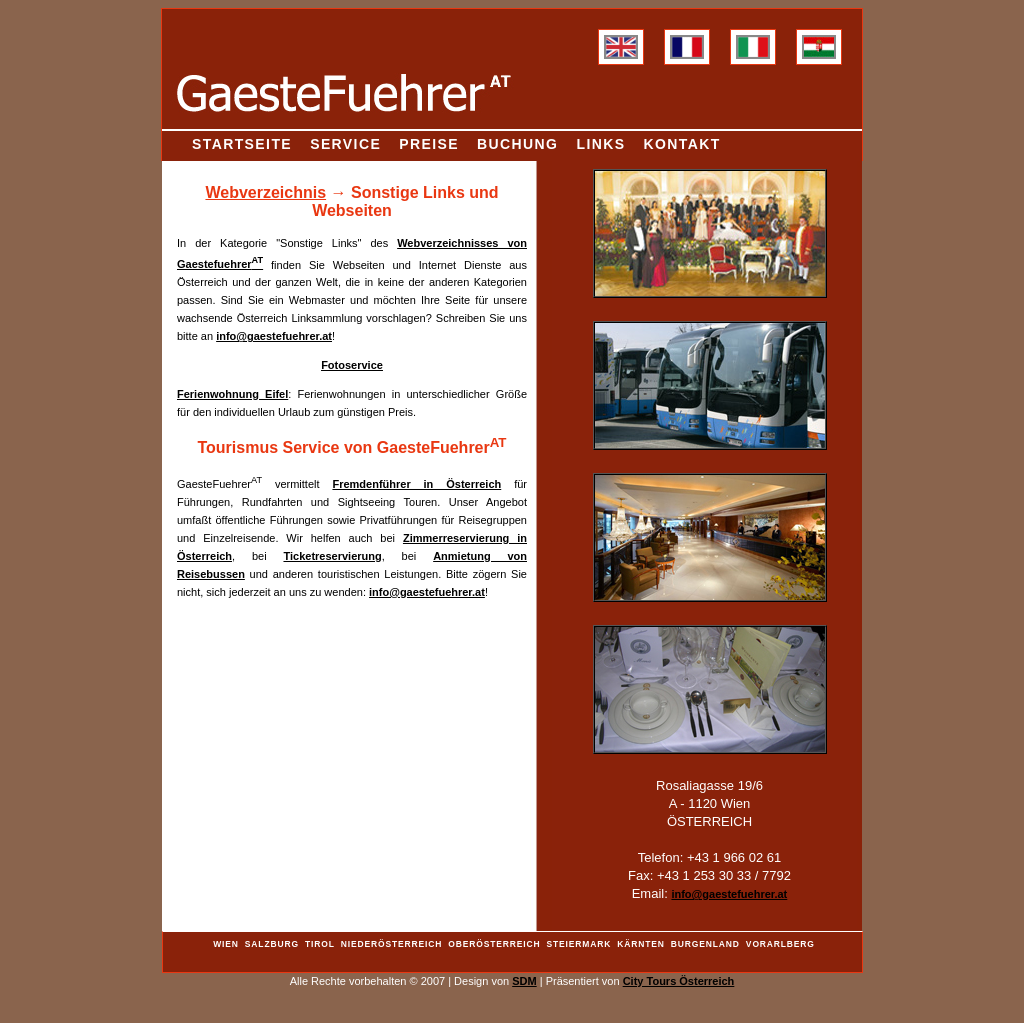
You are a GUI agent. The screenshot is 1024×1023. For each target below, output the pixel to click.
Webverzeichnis (265, 192)
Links (600, 144)
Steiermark (579, 944)
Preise (429, 144)
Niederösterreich (391, 944)
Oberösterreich (494, 944)
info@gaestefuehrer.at (274, 336)
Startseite (242, 144)
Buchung (517, 144)
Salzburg (272, 944)
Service (345, 144)
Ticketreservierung (332, 556)
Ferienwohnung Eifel (232, 394)
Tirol (320, 944)
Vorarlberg (780, 944)
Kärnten (641, 944)
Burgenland (705, 944)
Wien (226, 944)
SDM (524, 981)
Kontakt (682, 144)
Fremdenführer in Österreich (416, 484)
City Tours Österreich (679, 981)
